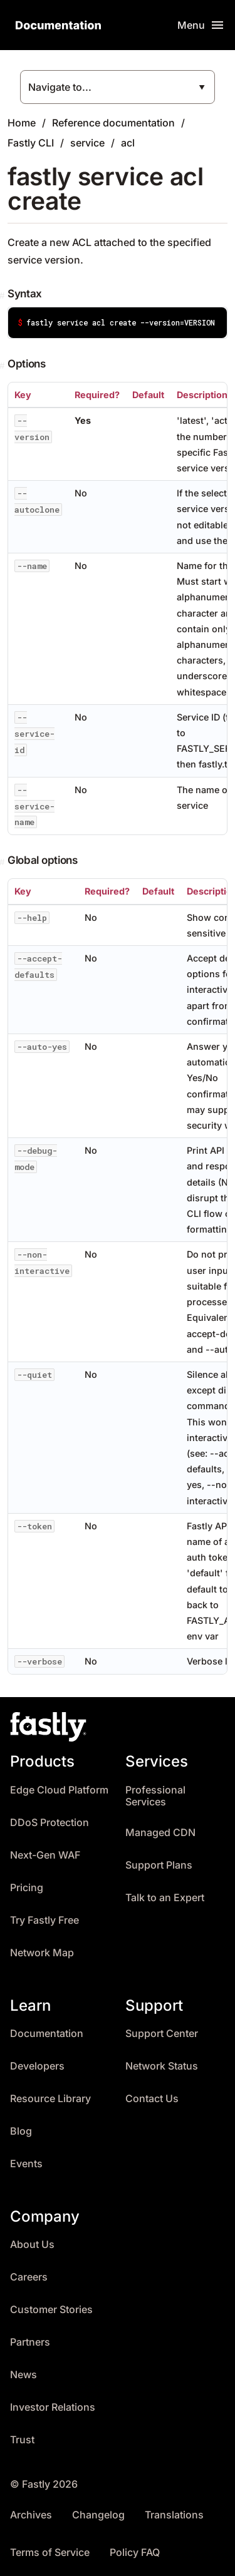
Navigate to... (59, 87)
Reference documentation (113, 122)
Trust (22, 2440)
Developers (37, 2066)
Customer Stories (51, 2310)
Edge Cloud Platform (59, 1790)
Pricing (26, 1888)
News (23, 2375)
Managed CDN (160, 1833)
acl (128, 142)
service (87, 142)
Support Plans (158, 1865)
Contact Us (152, 2099)
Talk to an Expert (164, 1898)
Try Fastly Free (44, 1920)
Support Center (161, 2034)
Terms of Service (50, 2552)
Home (22, 122)
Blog (21, 2131)
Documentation (46, 2034)
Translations (174, 2515)
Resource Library (50, 2099)
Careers (29, 2277)
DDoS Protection (49, 1823)
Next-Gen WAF (45, 1855)
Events (26, 2164)
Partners (30, 2342)
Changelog (98, 2515)
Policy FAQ (135, 2552)
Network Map (42, 1953)
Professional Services (155, 1796)
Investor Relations (52, 2407)
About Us (32, 2244)
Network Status (161, 2066)
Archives (31, 2515)
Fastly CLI (31, 142)
